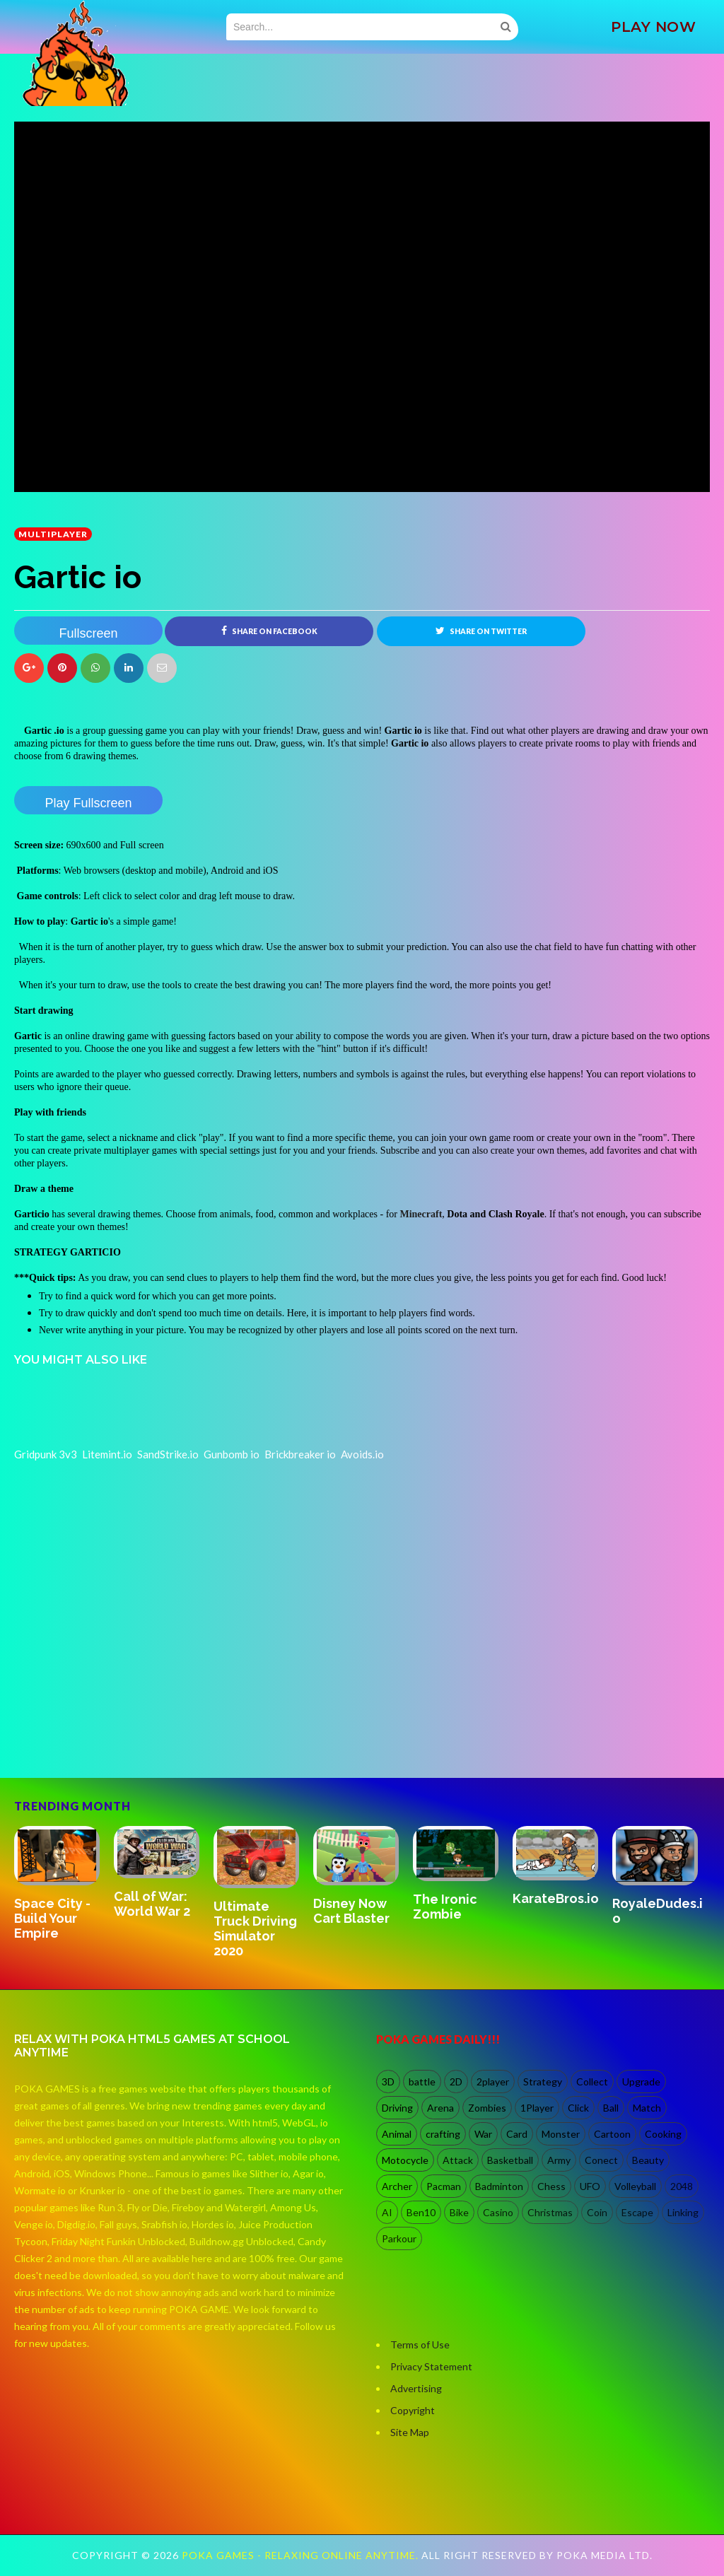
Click (578, 2108)
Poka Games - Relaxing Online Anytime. (301, 2556)
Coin (597, 2212)
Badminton (499, 2186)
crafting (443, 2134)
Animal (396, 2134)
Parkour (399, 2238)
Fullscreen (88, 633)
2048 (681, 2186)
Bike (459, 2212)
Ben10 (421, 2212)
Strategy (542, 2082)
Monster (561, 2134)
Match (647, 2108)
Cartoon (612, 2134)
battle (422, 2082)
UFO (590, 2186)
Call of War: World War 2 (152, 1904)
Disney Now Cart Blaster (351, 1911)
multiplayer (53, 534)
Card (516, 2134)
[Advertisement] (120, 1717)
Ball (611, 2108)
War (483, 2134)
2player (493, 2082)
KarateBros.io (556, 1898)
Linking (683, 2212)
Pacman (443, 2186)
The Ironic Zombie (445, 1906)
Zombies (487, 2108)
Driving (397, 2108)
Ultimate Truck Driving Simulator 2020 (255, 1928)
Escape (637, 2212)
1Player (537, 2108)
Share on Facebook (269, 631)
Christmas (550, 2212)
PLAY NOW (653, 26)
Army (559, 2160)
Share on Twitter (481, 631)
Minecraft (420, 1214)
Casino (498, 2212)
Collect (592, 2082)
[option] (64, 1885)
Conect (601, 2160)
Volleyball (635, 2186)
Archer (397, 2186)
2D (456, 2082)
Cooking (663, 2134)
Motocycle (405, 2160)
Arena (440, 2108)
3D (388, 2082)
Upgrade (641, 2082)
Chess (551, 2186)
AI (387, 2212)
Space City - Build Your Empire (52, 1919)
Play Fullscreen (88, 803)
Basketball (510, 2160)
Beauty (648, 2160)
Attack (458, 2160)
